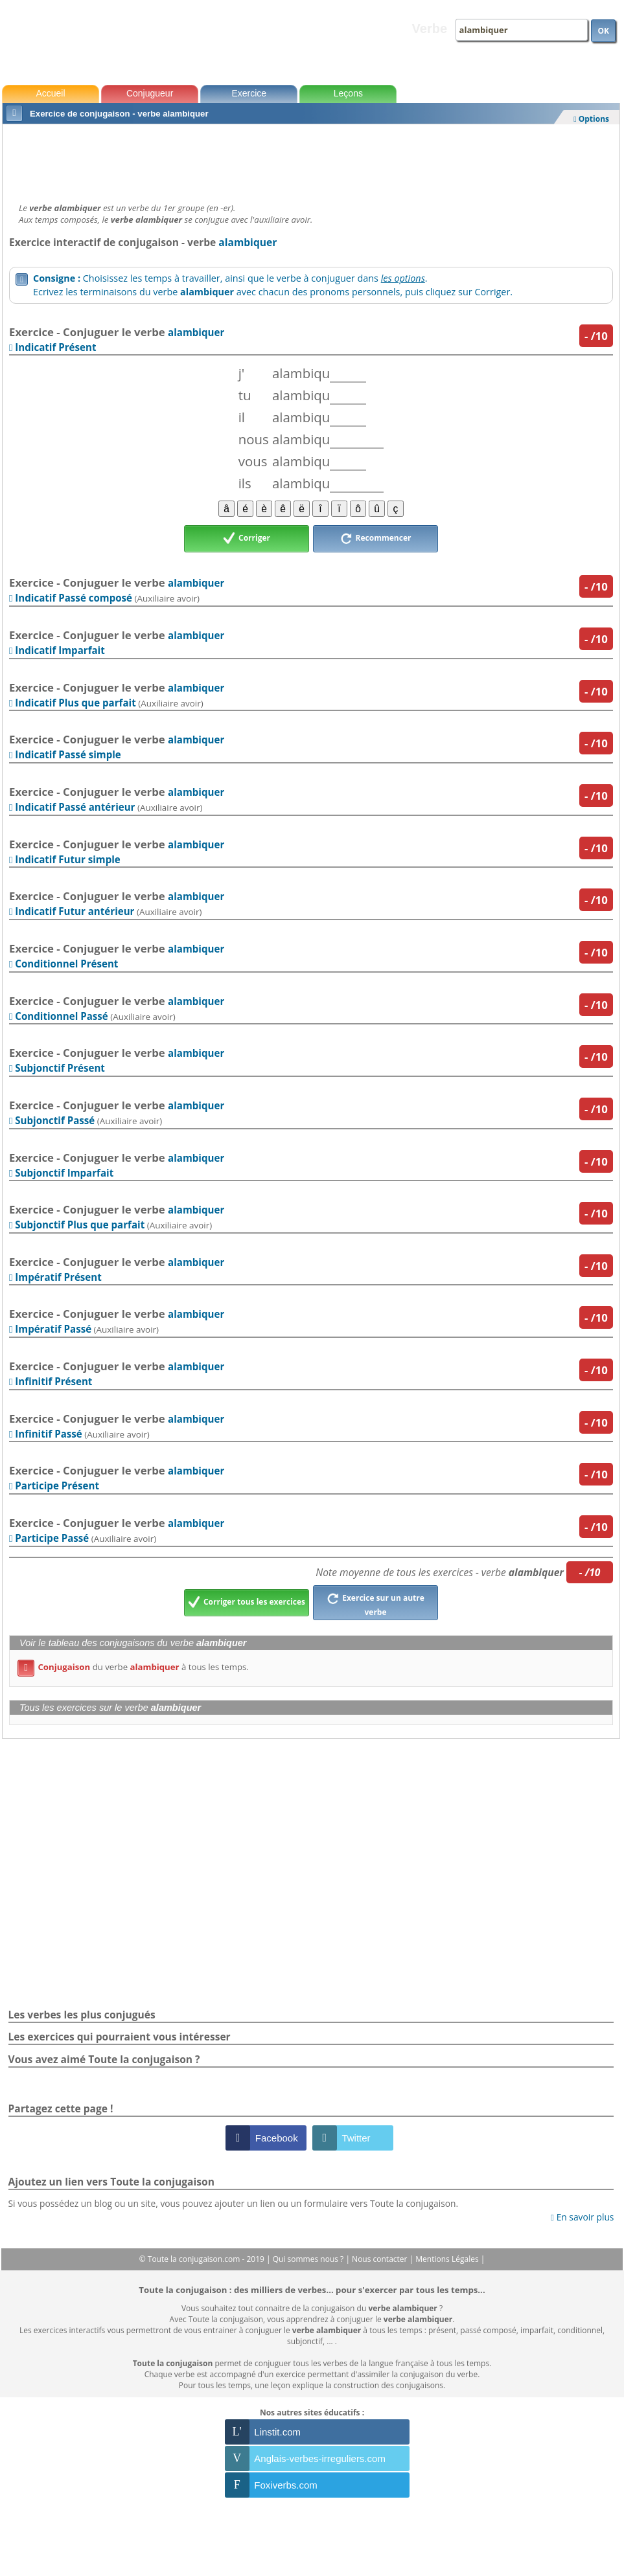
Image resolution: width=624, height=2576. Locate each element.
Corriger (246, 538)
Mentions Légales (447, 2259)
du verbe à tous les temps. (133, 1667)
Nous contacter (381, 2259)
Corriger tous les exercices (246, 1602)
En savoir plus (582, 2217)
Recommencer (375, 538)
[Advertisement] (311, 160)
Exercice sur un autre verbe (375, 1603)
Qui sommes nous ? (309, 2259)
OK (603, 30)
